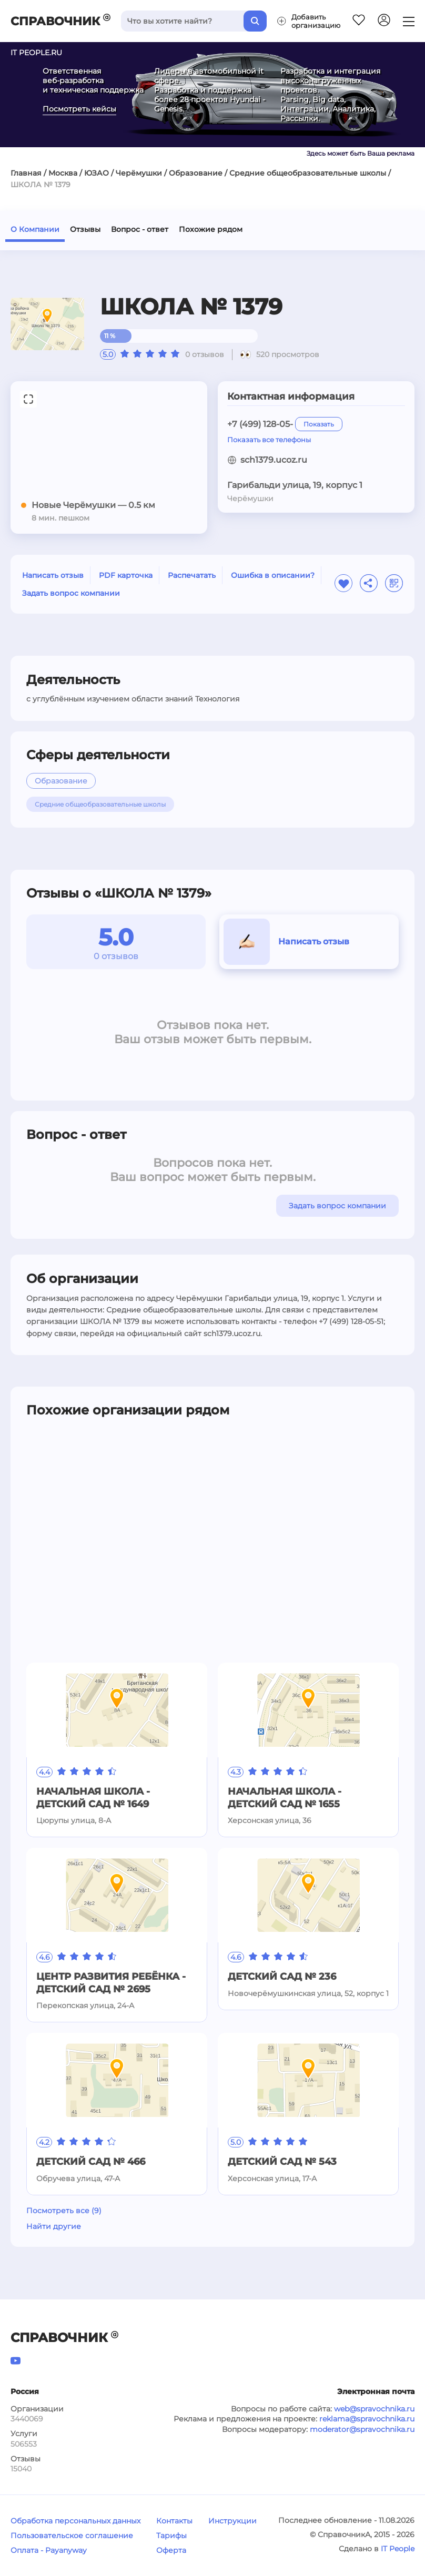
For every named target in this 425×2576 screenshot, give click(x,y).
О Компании (35, 229)
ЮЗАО (96, 173)
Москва (62, 173)
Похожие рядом (210, 229)
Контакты (174, 2521)
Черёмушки (139, 173)
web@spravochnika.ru (374, 2409)
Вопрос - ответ (139, 229)
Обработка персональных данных (75, 2521)
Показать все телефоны (269, 439)
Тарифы (171, 2535)
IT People (397, 2548)
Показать (318, 424)
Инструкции (232, 2521)
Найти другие (53, 2226)
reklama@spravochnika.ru (366, 2419)
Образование (195, 173)
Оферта (171, 2550)
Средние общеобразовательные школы (307, 173)
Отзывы (85, 229)
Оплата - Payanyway (49, 2550)
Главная (26, 173)
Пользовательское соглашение (72, 2535)
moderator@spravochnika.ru (362, 2429)
